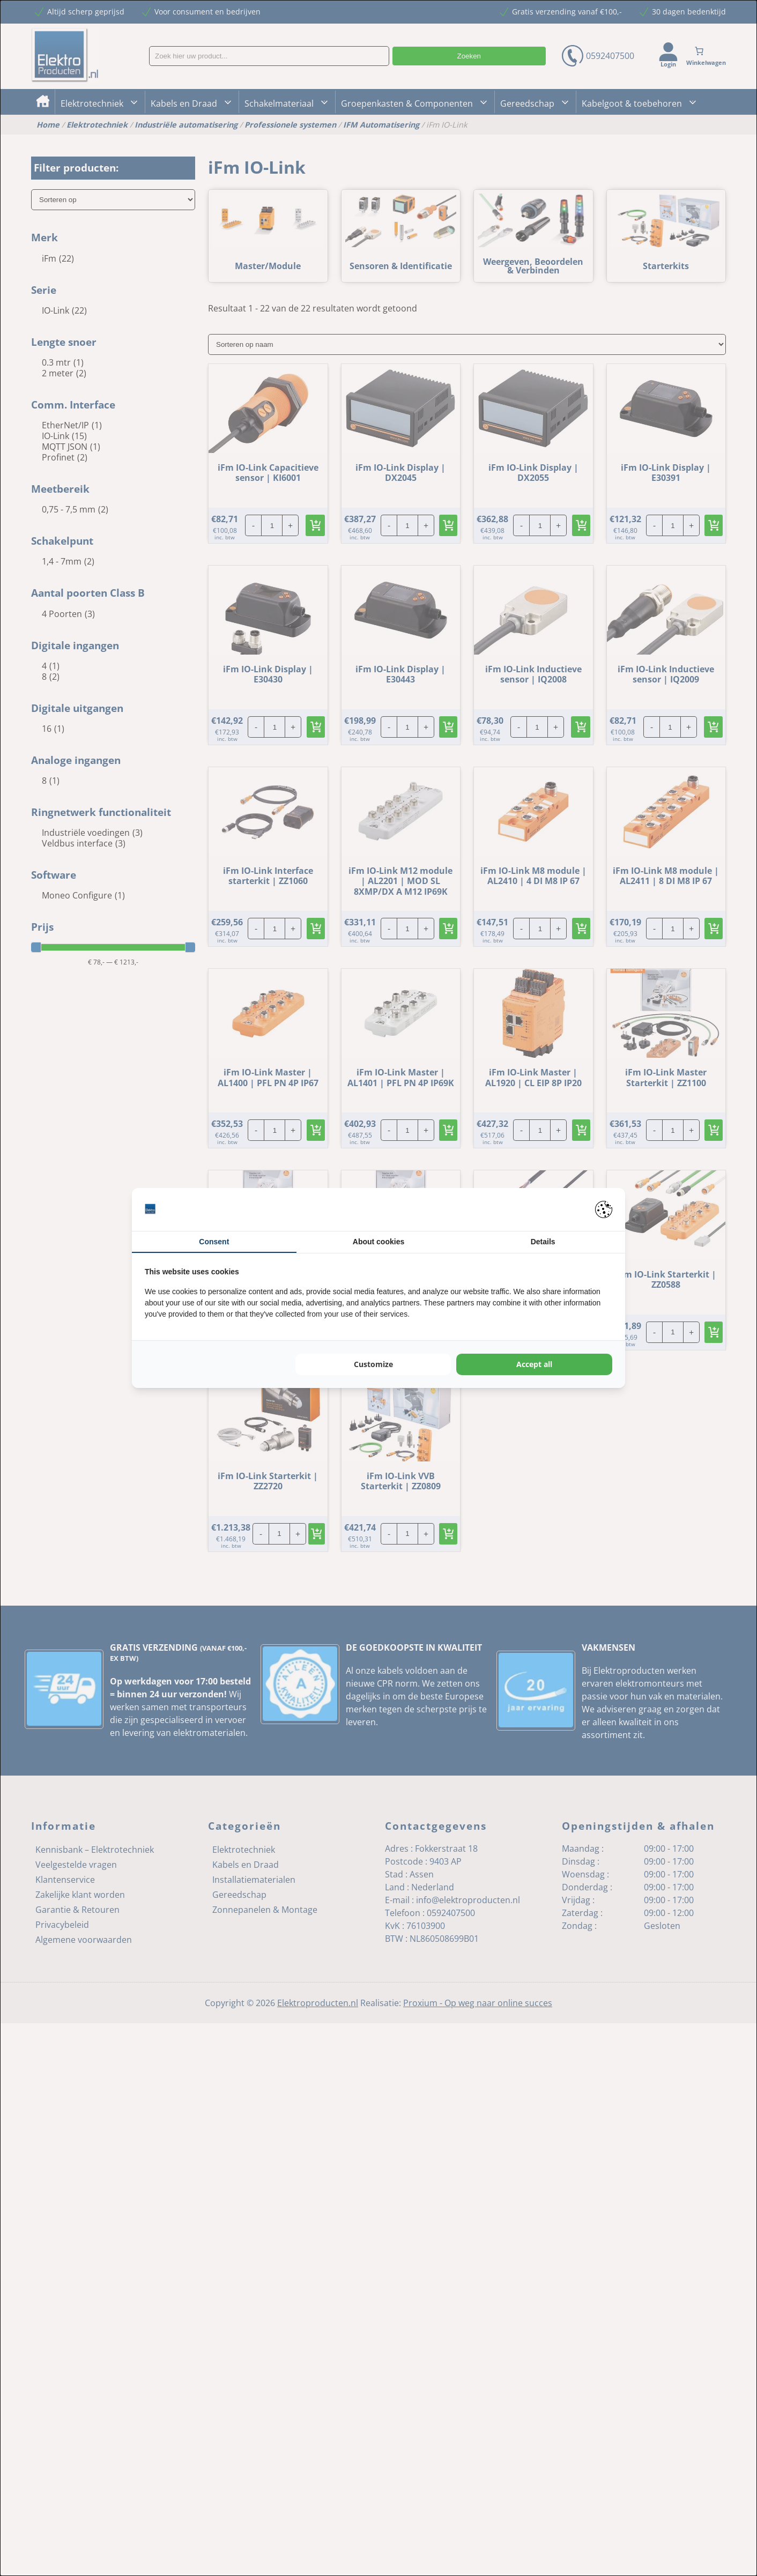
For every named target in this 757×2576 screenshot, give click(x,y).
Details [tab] (543, 1241)
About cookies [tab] (378, 1241)
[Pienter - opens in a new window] (603, 1209)
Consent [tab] (214, 1241)
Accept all (534, 1364)
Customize (373, 1364)
